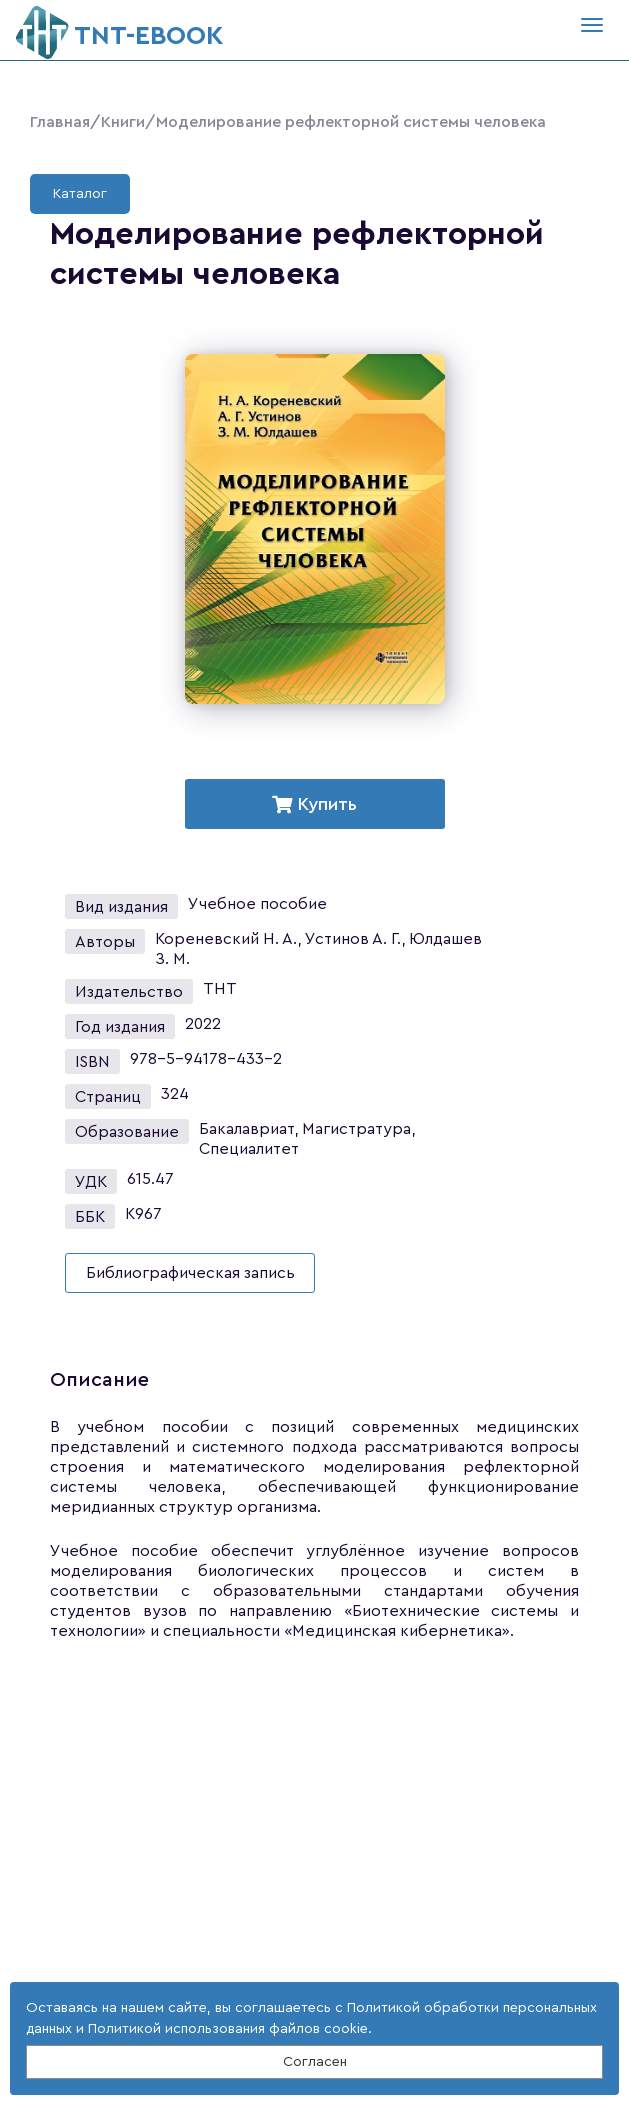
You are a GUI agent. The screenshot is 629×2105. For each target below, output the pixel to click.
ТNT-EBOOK (119, 27)
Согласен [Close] (315, 2062)
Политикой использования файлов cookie (228, 2029)
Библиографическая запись (190, 1273)
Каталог (80, 194)
